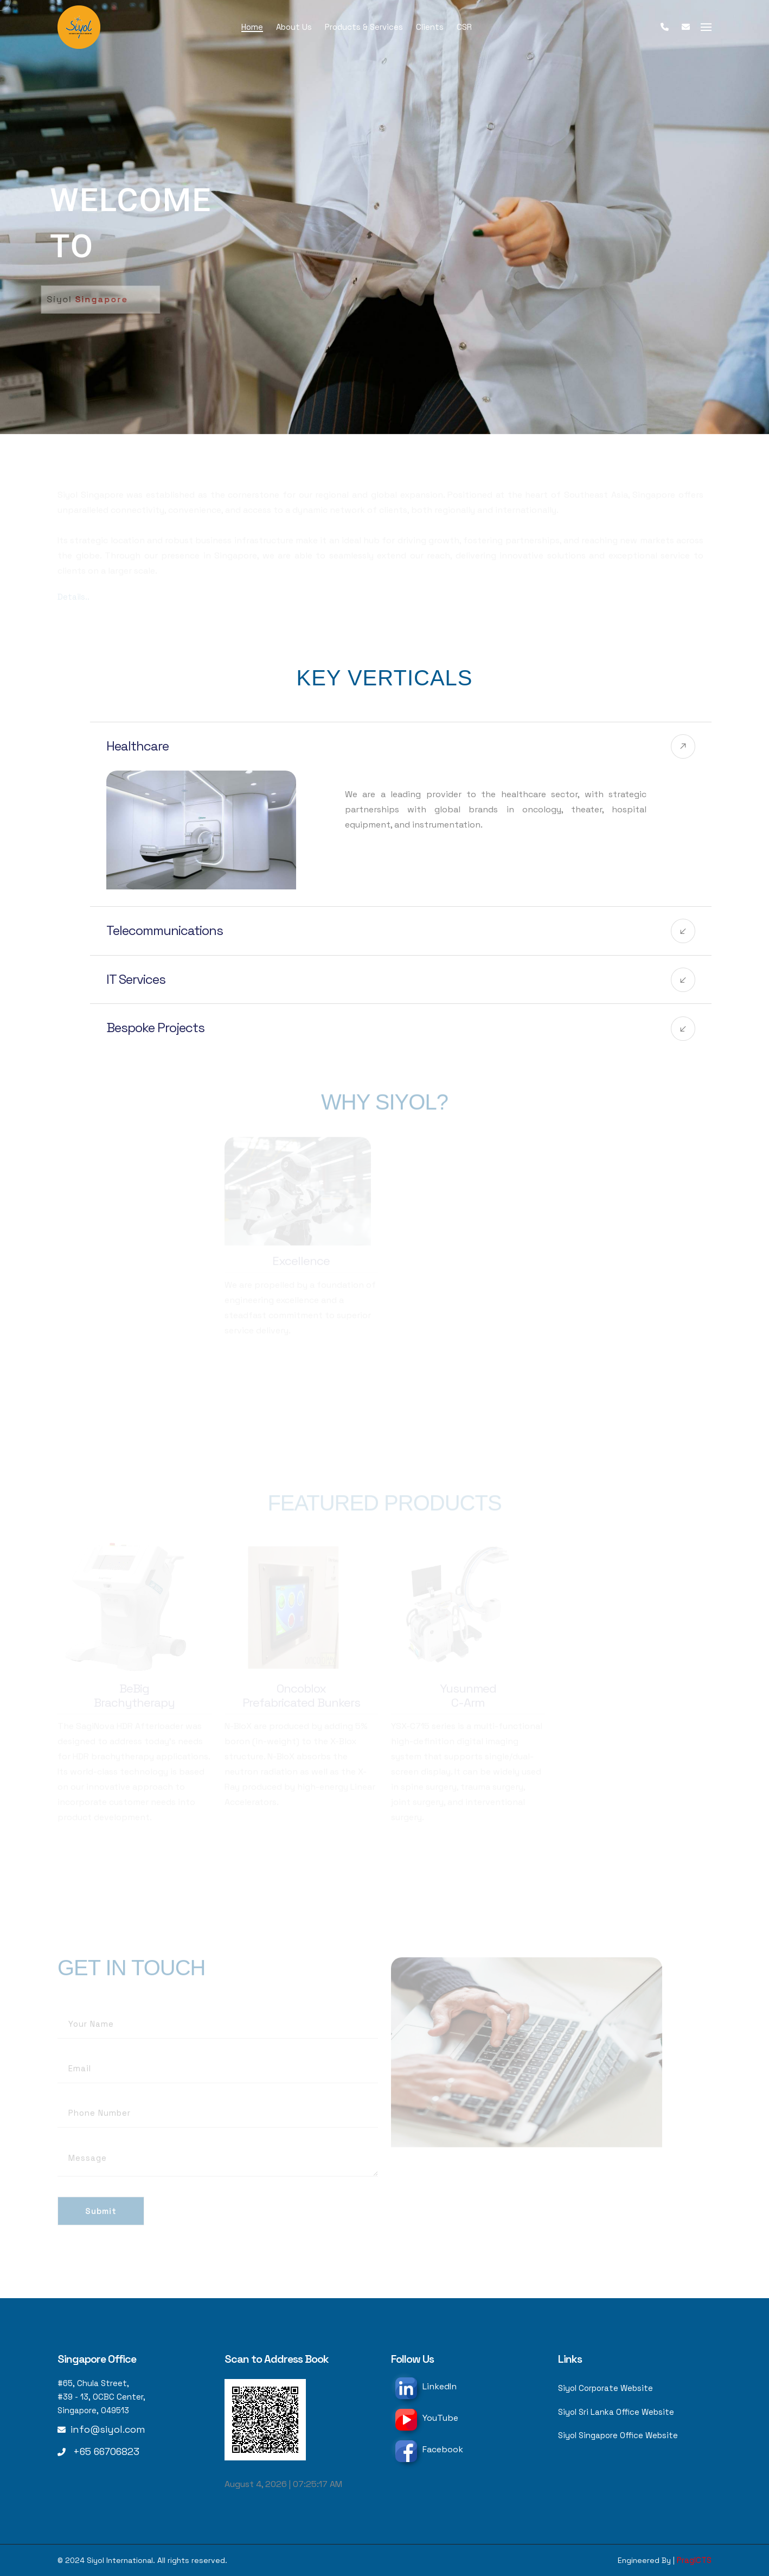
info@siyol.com (108, 2429)
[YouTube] (406, 2420)
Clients (430, 27)
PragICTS (694, 2560)
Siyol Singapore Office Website (618, 2437)
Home (252, 27)
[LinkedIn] (406, 2388)
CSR (464, 27)
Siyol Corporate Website (605, 2388)
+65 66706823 (106, 2451)
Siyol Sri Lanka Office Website (616, 2413)
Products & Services (364, 27)
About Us (294, 27)
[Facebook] (406, 2451)
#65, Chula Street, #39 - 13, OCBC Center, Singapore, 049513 (101, 2396)
